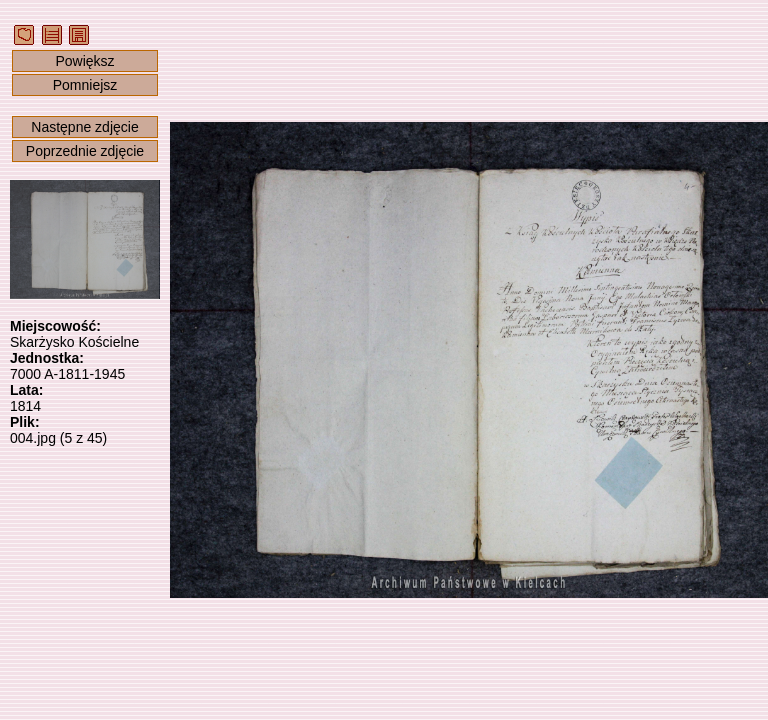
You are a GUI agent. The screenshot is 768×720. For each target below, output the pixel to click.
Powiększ (84, 61)
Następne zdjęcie (84, 127)
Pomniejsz (85, 85)
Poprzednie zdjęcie (85, 151)
